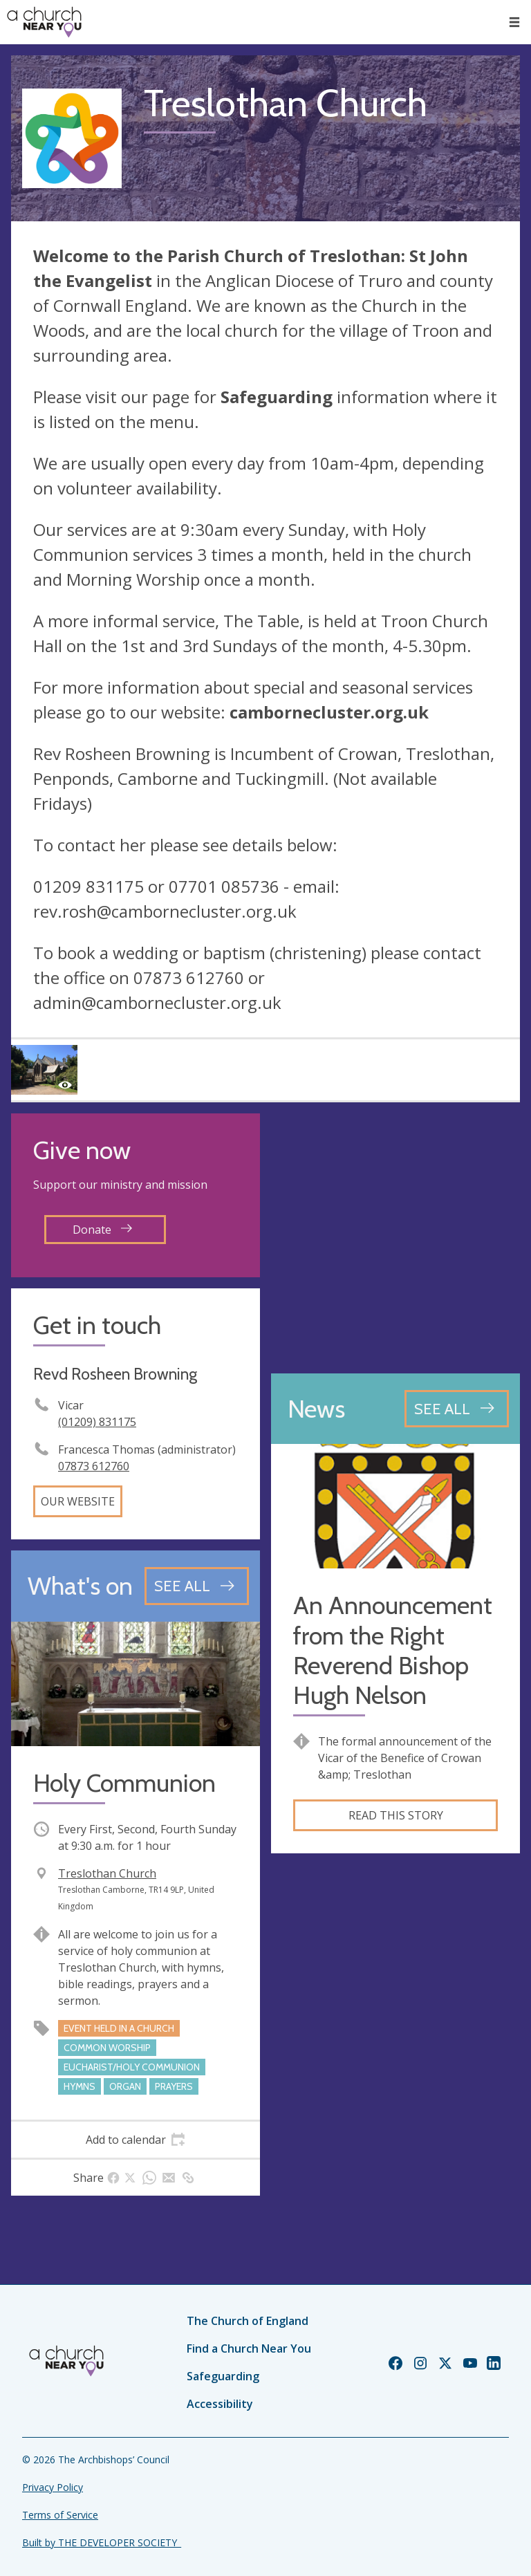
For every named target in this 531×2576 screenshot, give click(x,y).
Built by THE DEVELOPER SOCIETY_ (101, 2542)
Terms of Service (60, 2514)
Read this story (395, 1815)
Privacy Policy (52, 2487)
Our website (78, 1501)
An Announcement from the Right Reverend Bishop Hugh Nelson (392, 1650)
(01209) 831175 (97, 1421)
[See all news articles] (456, 1408)
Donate (102, 1229)
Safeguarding (223, 2376)
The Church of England (247, 2320)
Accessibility (220, 2403)
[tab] (135, 2140)
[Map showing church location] (395, 1237)
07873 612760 (93, 1466)
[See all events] (197, 1585)
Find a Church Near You (249, 2348)
